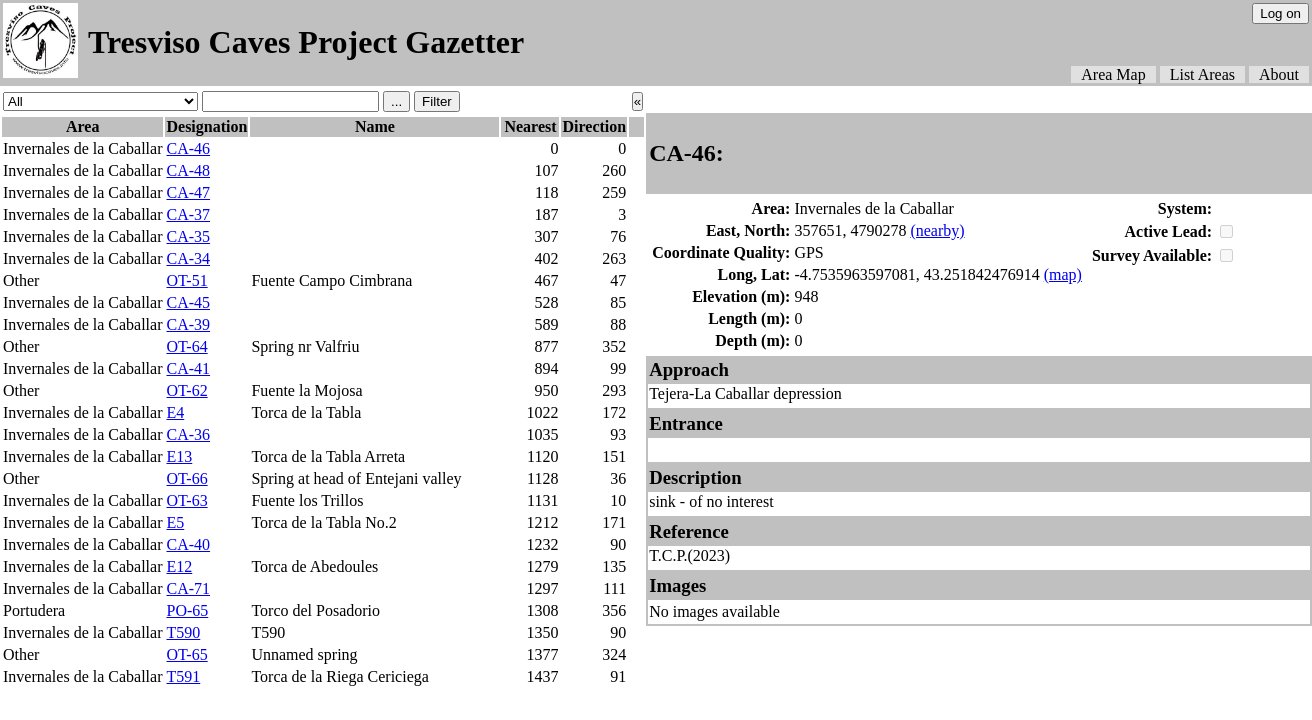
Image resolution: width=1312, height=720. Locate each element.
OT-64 (186, 346)
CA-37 (188, 214)
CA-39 (188, 324)
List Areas (1202, 74)
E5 (175, 522)
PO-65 (187, 610)
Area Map (1113, 74)
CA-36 (188, 434)
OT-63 (186, 500)
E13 (179, 456)
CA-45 (188, 302)
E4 (175, 412)
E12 (179, 566)
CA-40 (188, 544)
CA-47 (188, 192)
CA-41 (188, 368)
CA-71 (188, 588)
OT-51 (186, 280)
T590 (183, 632)
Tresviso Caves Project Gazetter (306, 42)
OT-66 (186, 478)
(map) (1063, 274)
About (1279, 74)
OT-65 (186, 654)
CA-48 (188, 170)
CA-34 (188, 258)
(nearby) (937, 230)
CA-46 (188, 148)
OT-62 (186, 390)
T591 (183, 676)
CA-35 (188, 236)
